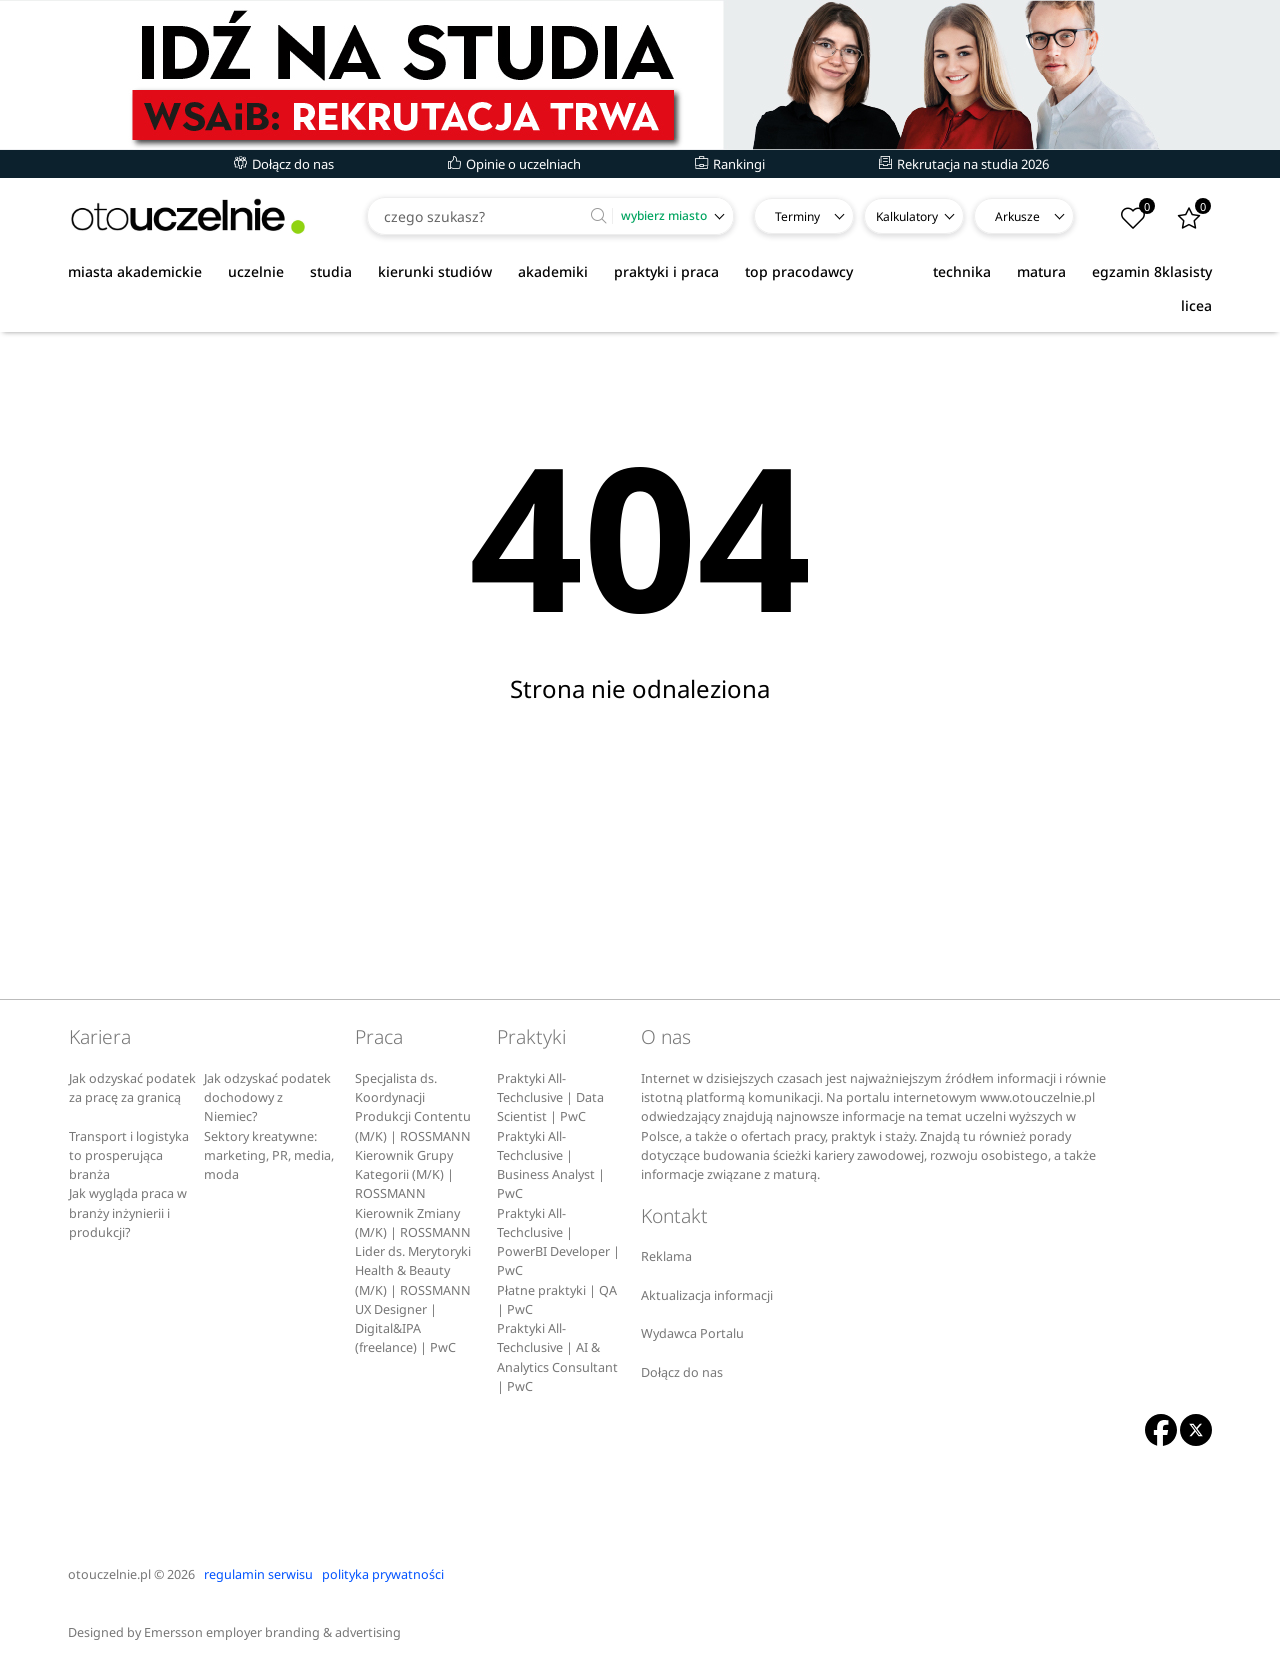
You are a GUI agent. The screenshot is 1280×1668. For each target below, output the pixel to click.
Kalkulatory (907, 216)
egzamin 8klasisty (1152, 271)
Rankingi (730, 164)
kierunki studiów (435, 271)
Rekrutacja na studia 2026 (964, 164)
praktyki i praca (666, 271)
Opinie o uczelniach (514, 164)
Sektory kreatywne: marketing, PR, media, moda (269, 1156)
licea (1196, 305)
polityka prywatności (383, 1574)
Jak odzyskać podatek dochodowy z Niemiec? (267, 1098)
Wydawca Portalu (692, 1333)
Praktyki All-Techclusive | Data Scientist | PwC (550, 1098)
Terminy (797, 216)
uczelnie (256, 271)
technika (962, 271)
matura (1041, 271)
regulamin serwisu (258, 1574)
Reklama (666, 1256)
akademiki (553, 271)
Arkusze (1017, 216)
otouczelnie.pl (109, 1574)
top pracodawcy (799, 271)
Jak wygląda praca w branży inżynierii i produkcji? (128, 1213)
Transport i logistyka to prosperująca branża (129, 1156)
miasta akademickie (135, 271)
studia (331, 271)
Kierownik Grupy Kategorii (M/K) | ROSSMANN (404, 1175)
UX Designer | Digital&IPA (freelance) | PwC (405, 1329)
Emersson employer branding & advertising (272, 1632)
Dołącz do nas (284, 164)
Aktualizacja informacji (707, 1295)
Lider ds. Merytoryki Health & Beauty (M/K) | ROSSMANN (413, 1271)
